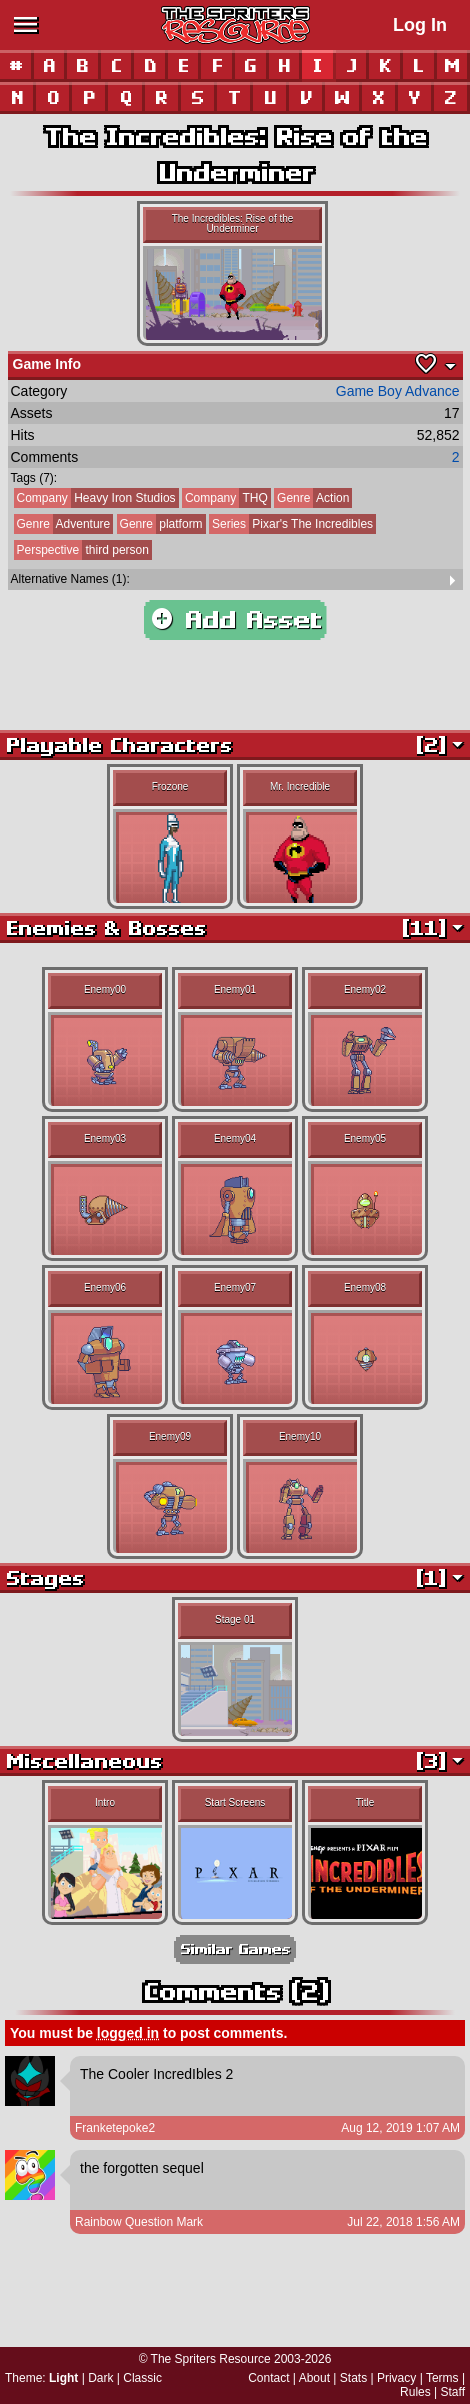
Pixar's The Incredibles (291, 524)
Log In (420, 25)
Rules (415, 2392)
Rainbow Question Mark (139, 2222)
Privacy (396, 2378)
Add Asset (235, 620)
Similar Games (235, 1949)
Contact (268, 2378)
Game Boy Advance (398, 391)
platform (160, 524)
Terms (442, 2378)
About (314, 2378)
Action (311, 498)
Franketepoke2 (115, 2128)
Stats (353, 2378)
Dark (100, 2378)
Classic (142, 2378)
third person (81, 550)
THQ (225, 498)
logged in (128, 2033)
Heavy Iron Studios (95, 498)
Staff (453, 2392)
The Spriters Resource (211, 2359)
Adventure (62, 524)
